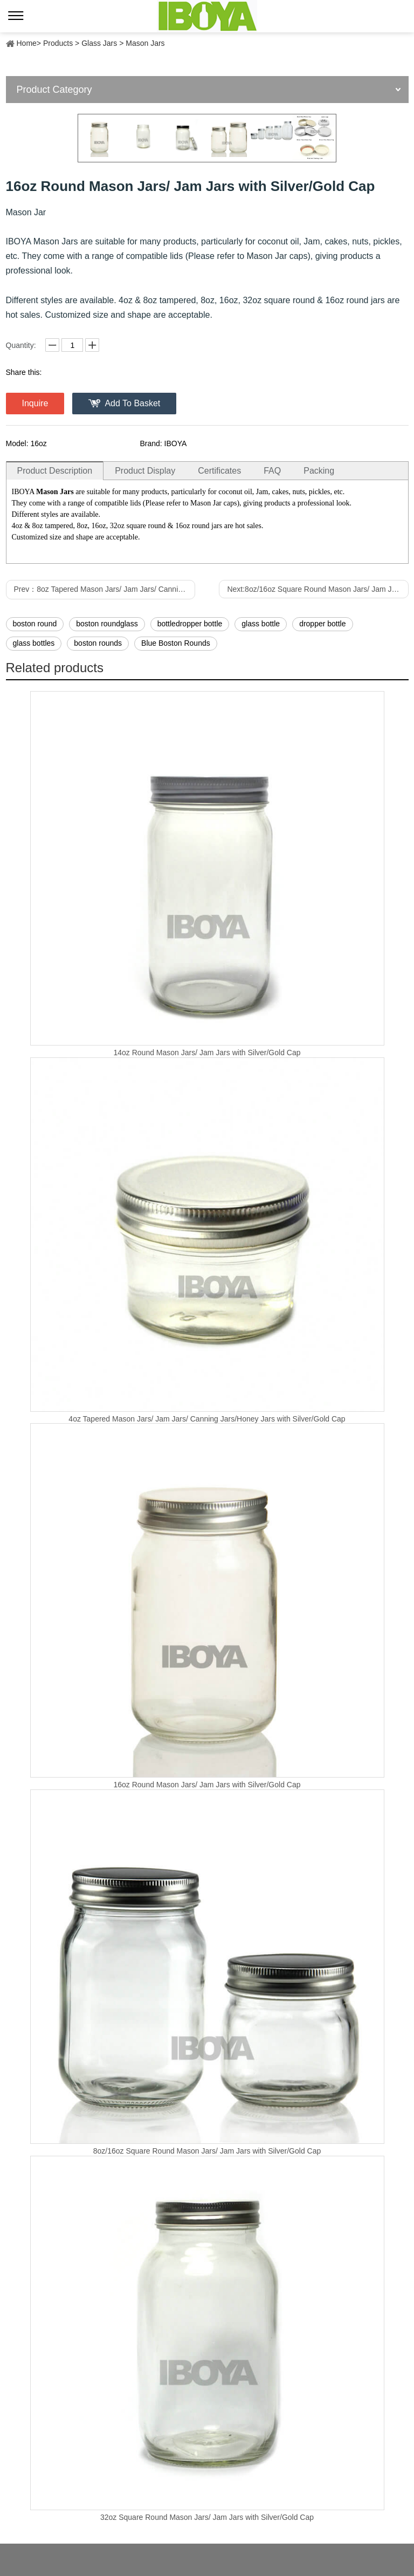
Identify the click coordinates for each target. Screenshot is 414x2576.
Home (27, 43)
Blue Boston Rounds (175, 643)
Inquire (35, 403)
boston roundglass (106, 623)
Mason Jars (145, 43)
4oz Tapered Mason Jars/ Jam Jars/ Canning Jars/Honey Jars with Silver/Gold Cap (206, 1419)
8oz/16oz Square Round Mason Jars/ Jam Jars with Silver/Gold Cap (207, 2151)
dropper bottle (322, 623)
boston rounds (98, 643)
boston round (35, 623)
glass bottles (34, 643)
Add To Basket (132, 403)
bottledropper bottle (190, 623)
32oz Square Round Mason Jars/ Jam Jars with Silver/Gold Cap (207, 2517)
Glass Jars (99, 43)
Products (58, 43)
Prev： (104, 589)
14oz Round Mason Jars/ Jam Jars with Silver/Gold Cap (206, 1052)
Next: (317, 589)
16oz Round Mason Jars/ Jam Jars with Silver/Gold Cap (206, 1784)
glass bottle (261, 623)
